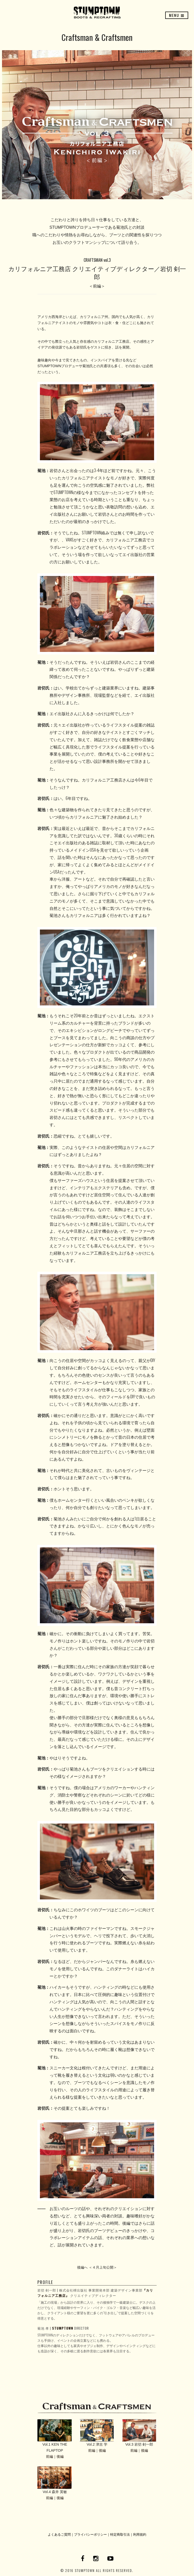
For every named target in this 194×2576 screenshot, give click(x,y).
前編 (49, 2456)
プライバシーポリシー (90, 2534)
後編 (60, 2456)
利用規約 (139, 2534)
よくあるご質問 (59, 2534)
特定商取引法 (120, 2534)
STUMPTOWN (62, 2328)
